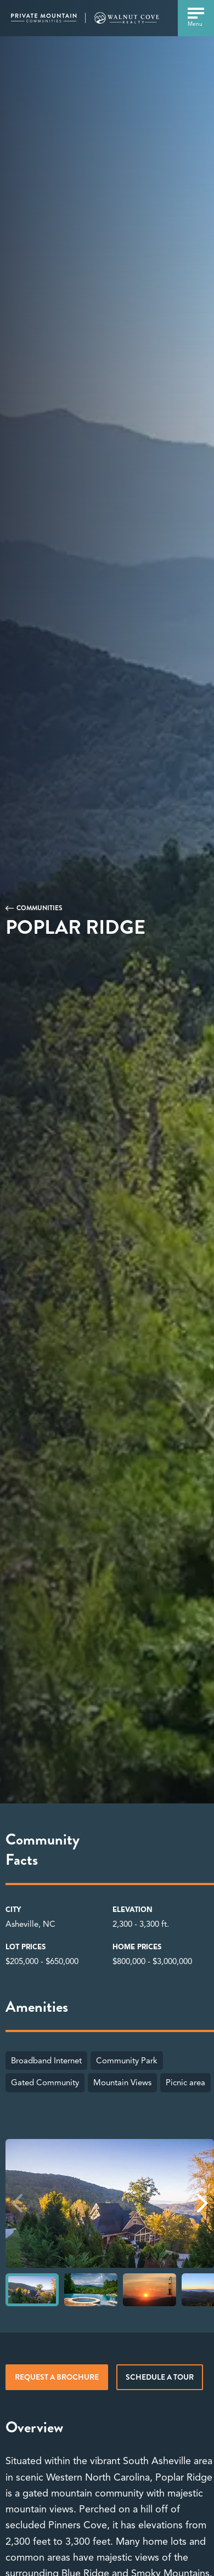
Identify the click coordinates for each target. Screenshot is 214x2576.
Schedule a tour (160, 2376)
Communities (39, 908)
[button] (202, 2203)
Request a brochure (57, 2376)
